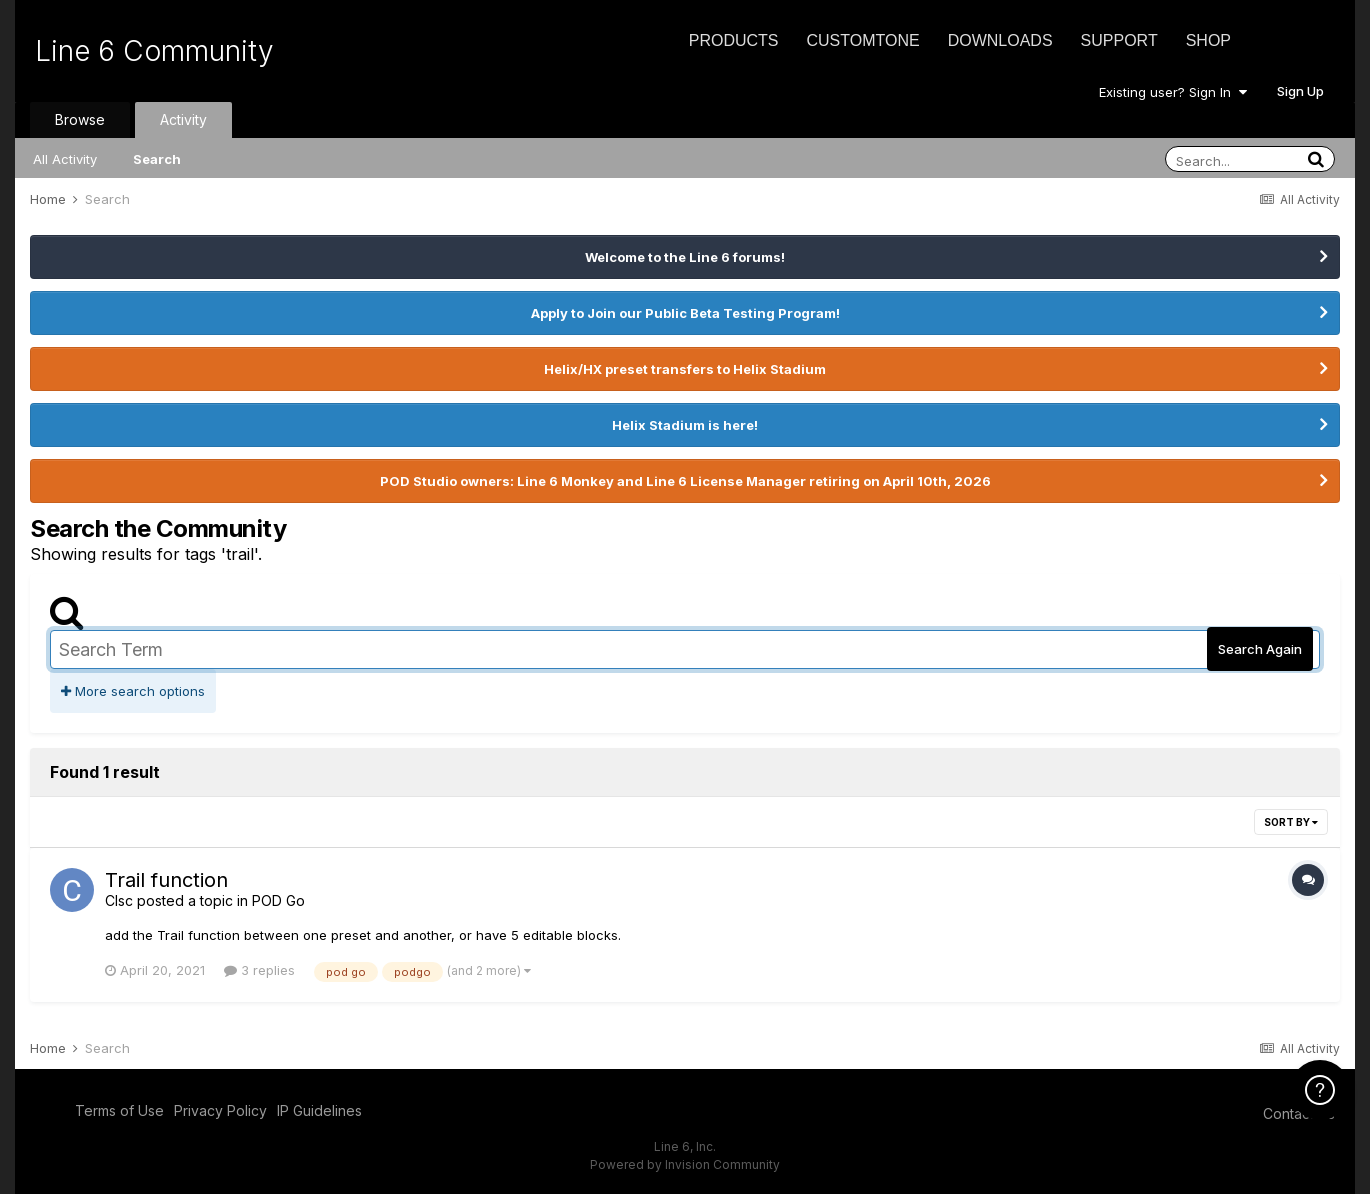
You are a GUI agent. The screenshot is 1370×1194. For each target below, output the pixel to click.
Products (734, 40)
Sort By (1291, 822)
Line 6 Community (154, 51)
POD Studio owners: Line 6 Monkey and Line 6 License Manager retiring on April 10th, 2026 (685, 481)
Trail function (166, 880)
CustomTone (862, 40)
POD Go (278, 900)
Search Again (1260, 649)
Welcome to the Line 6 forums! (685, 257)
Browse (80, 119)
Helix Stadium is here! (685, 425)
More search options (133, 691)
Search (157, 159)
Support (1119, 40)
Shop (1208, 40)
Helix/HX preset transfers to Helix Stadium (685, 369)
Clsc (119, 900)
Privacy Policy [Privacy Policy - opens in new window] (220, 1110)
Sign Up (1300, 91)
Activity (183, 119)
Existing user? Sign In (1173, 92)
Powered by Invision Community (685, 1164)
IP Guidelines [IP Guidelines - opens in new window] (319, 1110)
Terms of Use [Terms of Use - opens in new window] (119, 1110)
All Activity (65, 159)
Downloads (1000, 40)
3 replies (259, 970)
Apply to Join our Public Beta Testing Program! (685, 313)
